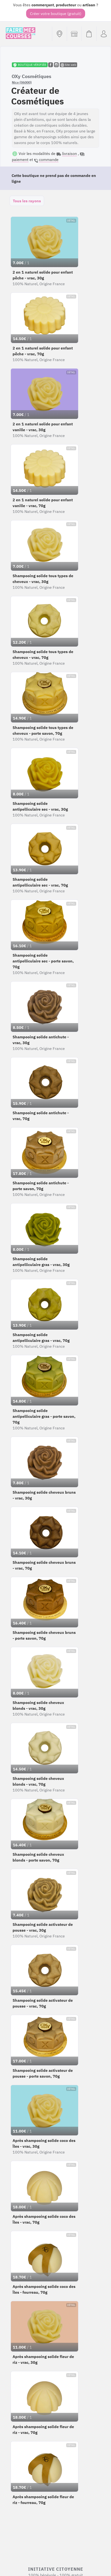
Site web (68, 65)
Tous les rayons (27, 200)
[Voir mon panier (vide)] (88, 34)
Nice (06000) (22, 82)
